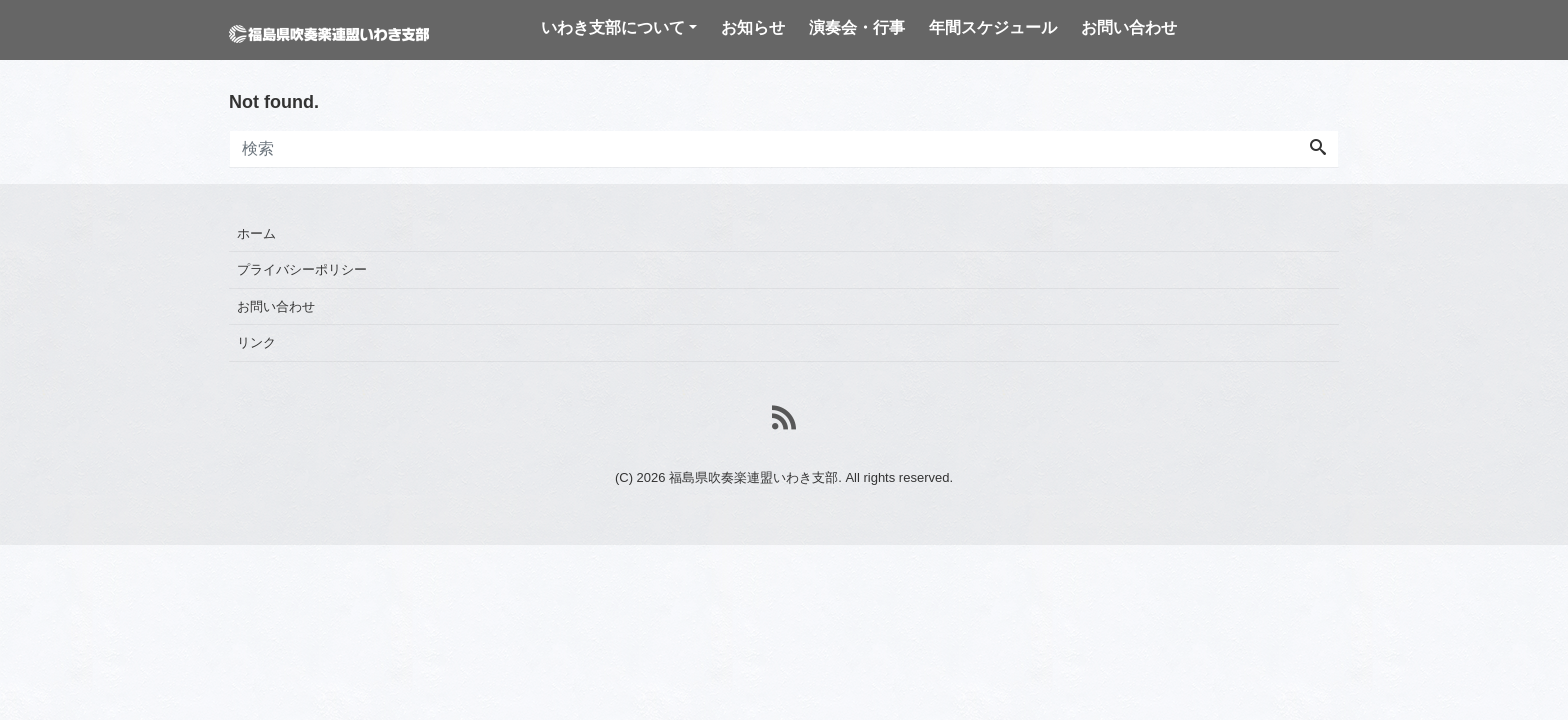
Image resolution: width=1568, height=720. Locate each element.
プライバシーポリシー (302, 269)
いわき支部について (613, 27)
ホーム (256, 233)
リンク (256, 342)
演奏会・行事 (857, 27)
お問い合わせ (1129, 27)
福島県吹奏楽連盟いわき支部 (753, 477)
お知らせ (753, 27)
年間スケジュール (993, 27)
